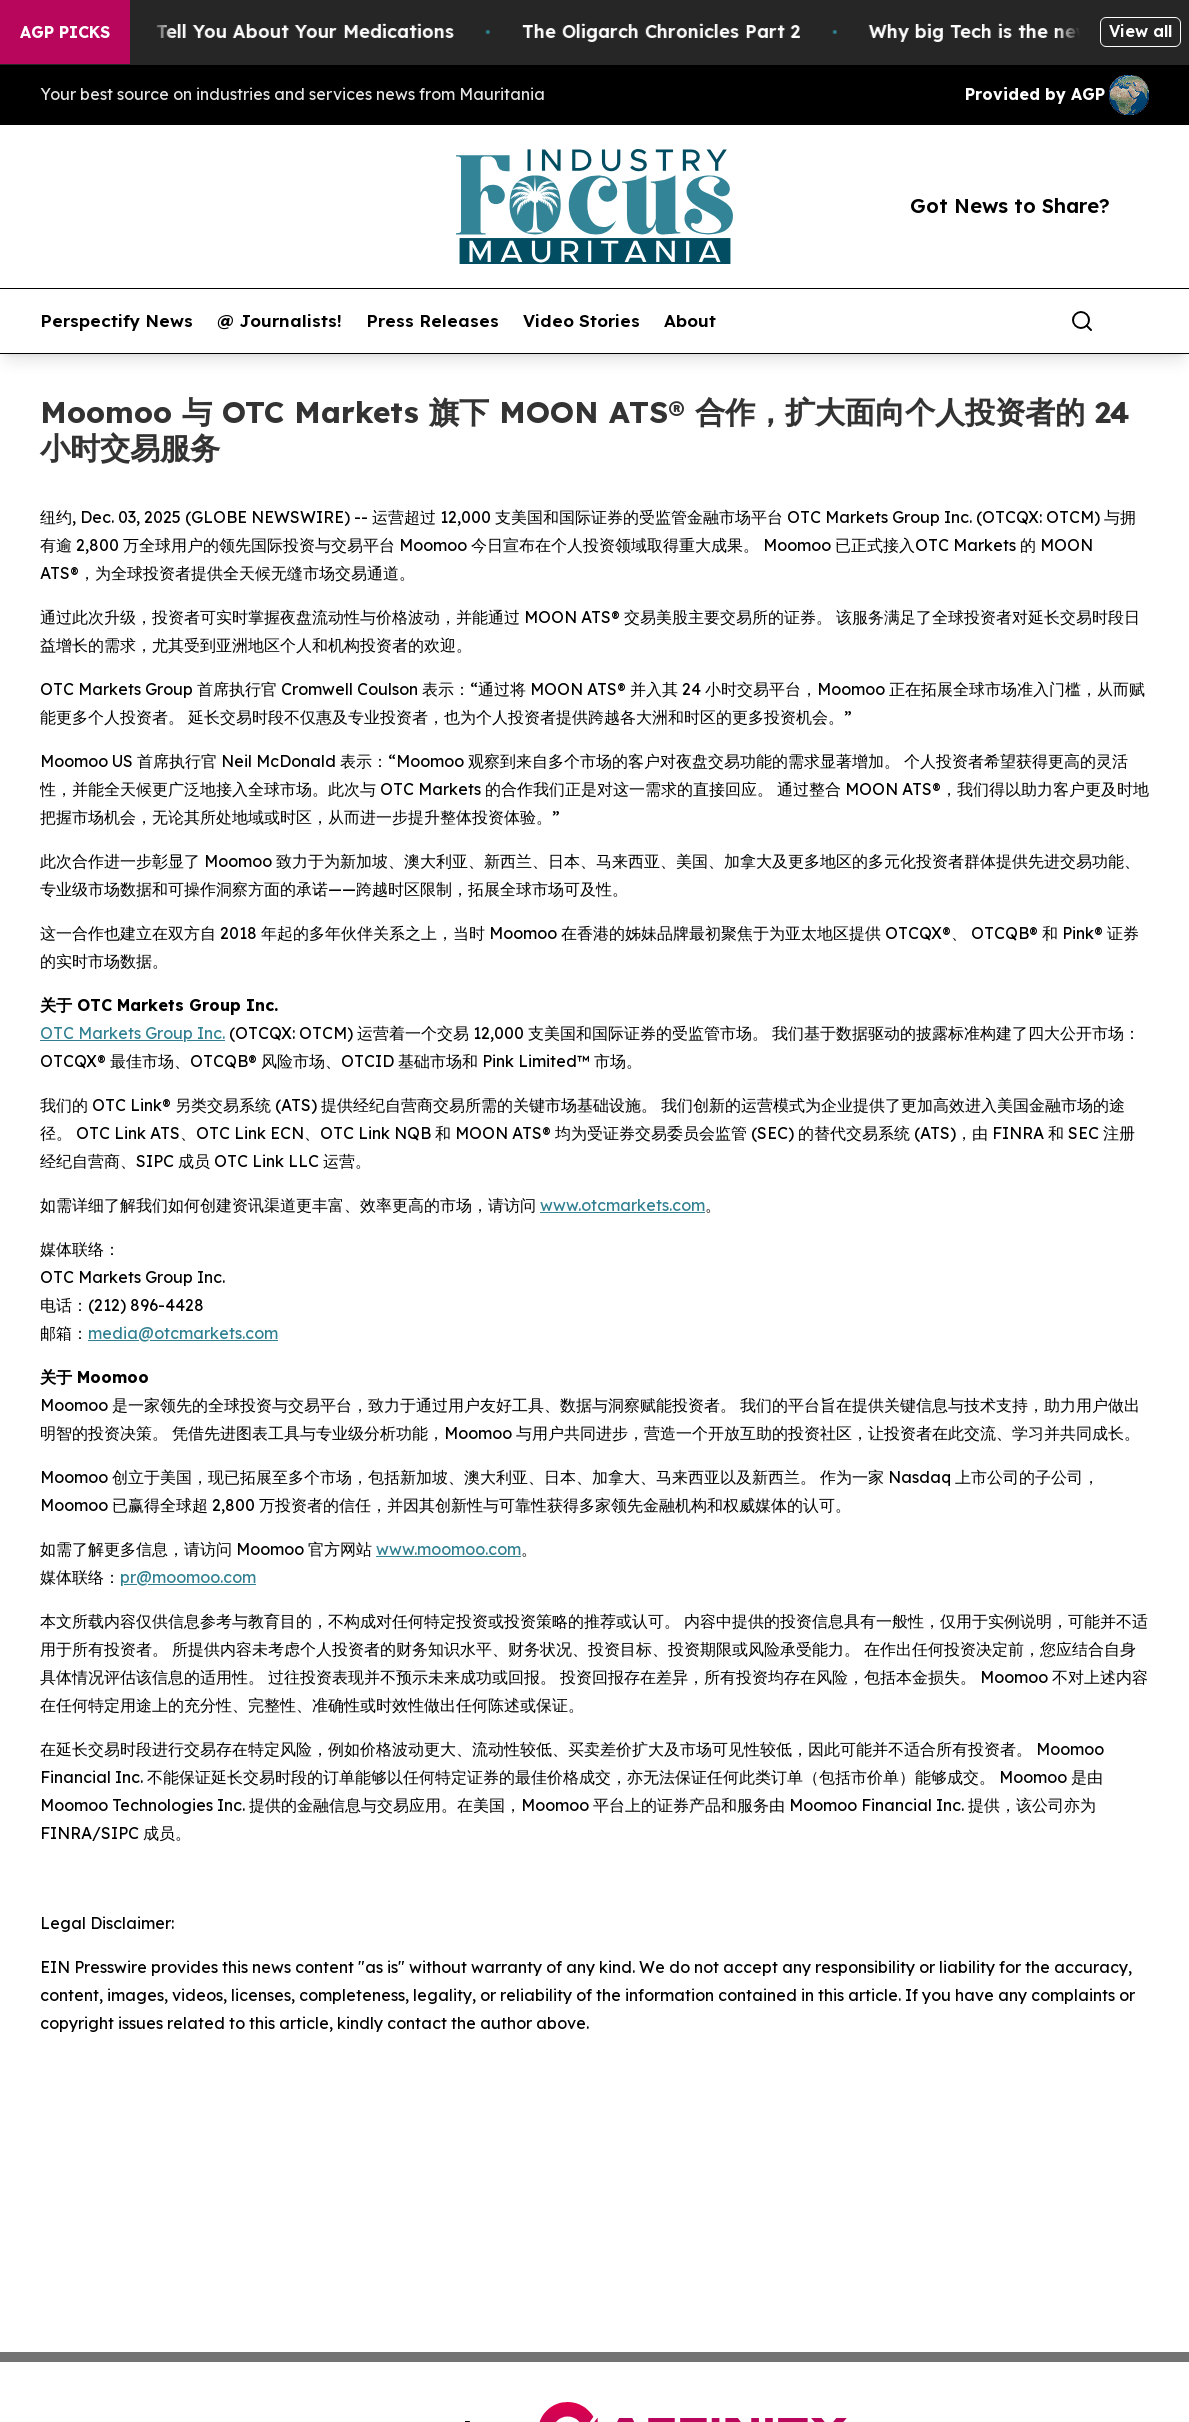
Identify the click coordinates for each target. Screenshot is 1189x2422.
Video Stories (581, 321)
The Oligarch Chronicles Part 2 (680, 31)
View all (1140, 31)
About (690, 321)
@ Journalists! (279, 321)
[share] (1135, 321)
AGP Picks (65, 32)
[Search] (1082, 321)
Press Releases (432, 321)
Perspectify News (116, 321)
